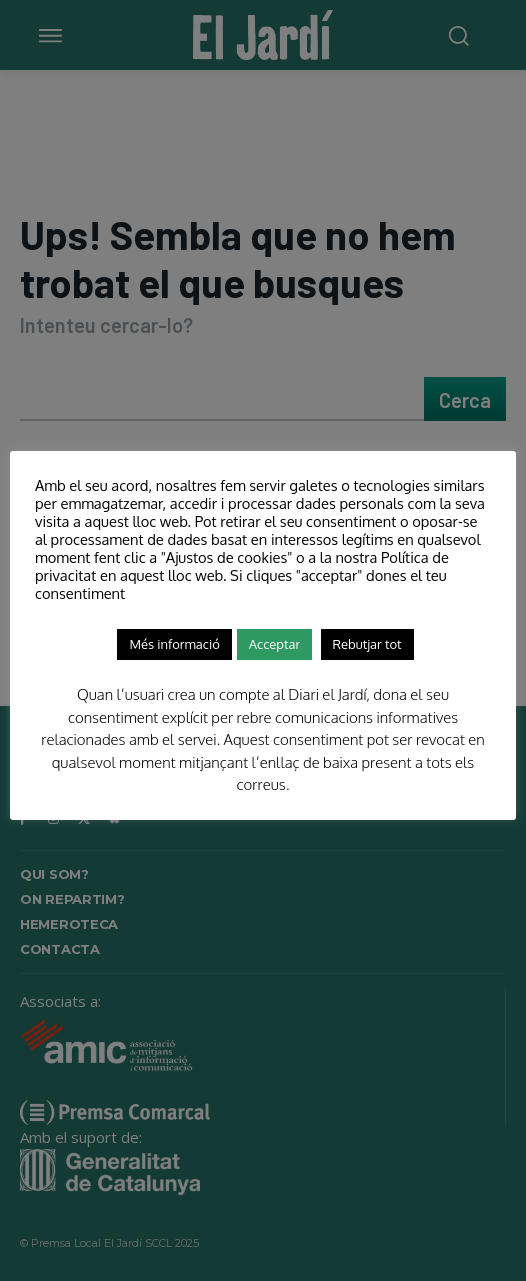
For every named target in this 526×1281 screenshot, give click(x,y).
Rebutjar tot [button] (367, 644)
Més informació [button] (174, 644)
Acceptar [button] (274, 644)
